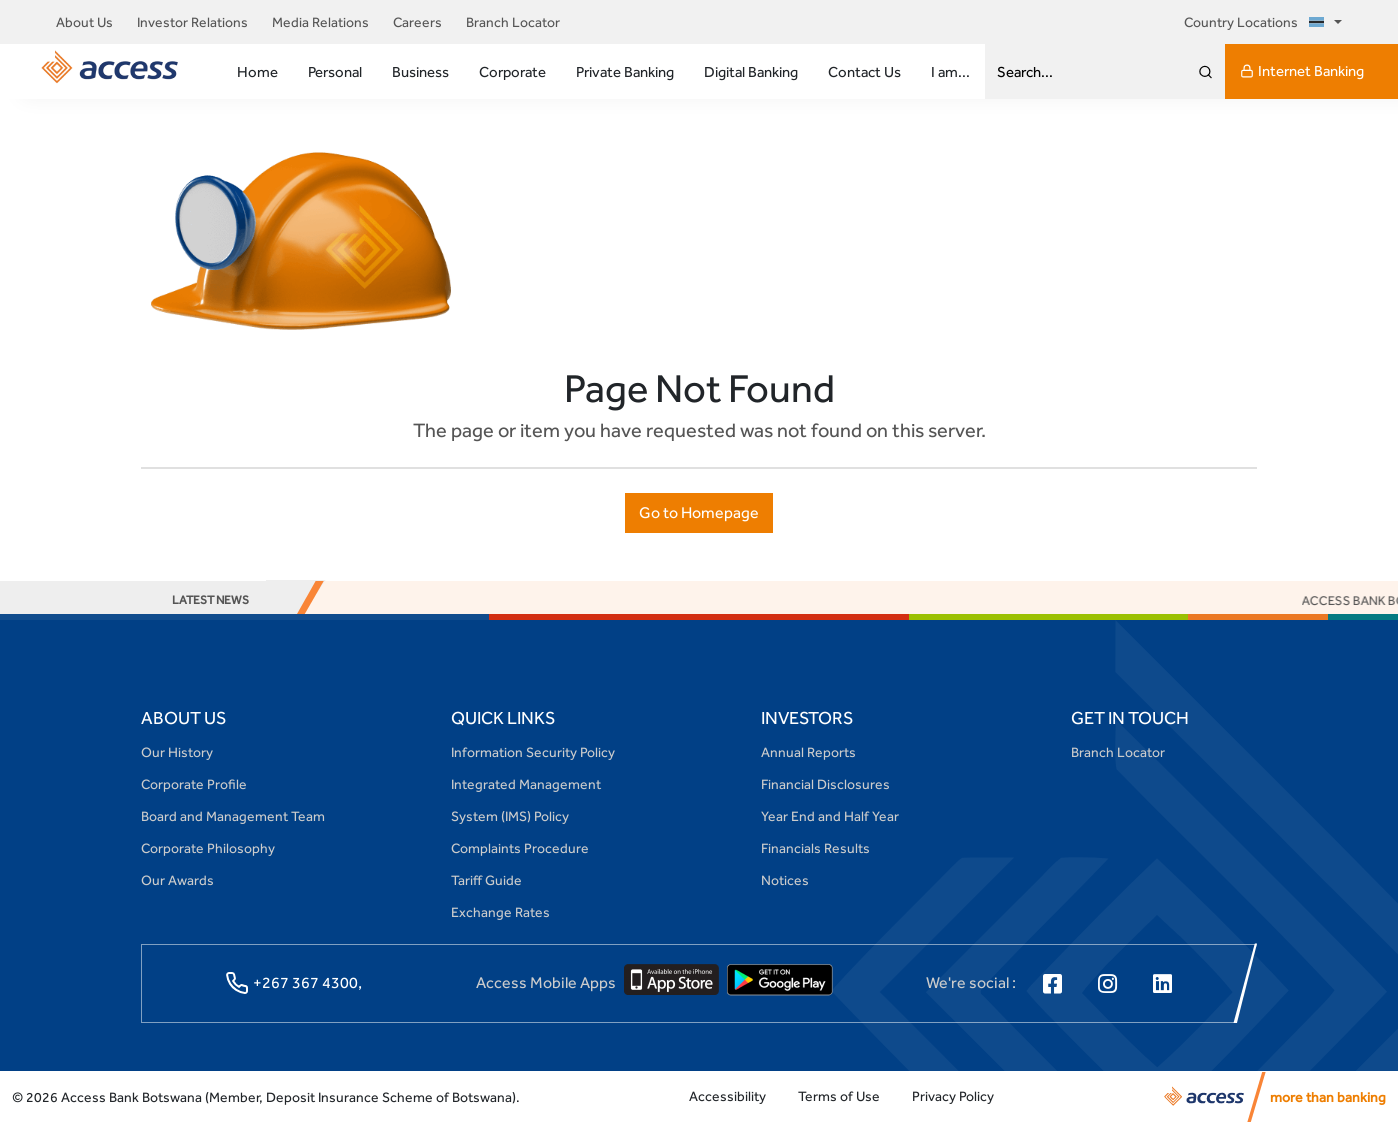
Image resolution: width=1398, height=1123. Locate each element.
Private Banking (625, 71)
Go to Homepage (699, 512)
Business (420, 71)
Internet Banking (1302, 71)
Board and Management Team (233, 816)
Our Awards (177, 880)
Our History (177, 752)
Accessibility (727, 1096)
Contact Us (864, 71)
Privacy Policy (953, 1096)
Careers (417, 22)
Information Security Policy (533, 752)
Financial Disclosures (825, 784)
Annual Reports (808, 752)
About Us (84, 22)
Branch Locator (513, 22)
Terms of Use (839, 1096)
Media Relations (320, 22)
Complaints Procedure (520, 848)
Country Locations (1257, 22)
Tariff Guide (486, 880)
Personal (335, 71)
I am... (950, 71)
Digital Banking (751, 71)
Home (257, 71)
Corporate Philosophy (208, 848)
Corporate (512, 71)
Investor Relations (192, 22)
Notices (785, 880)
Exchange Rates (500, 912)
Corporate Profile (194, 784)
